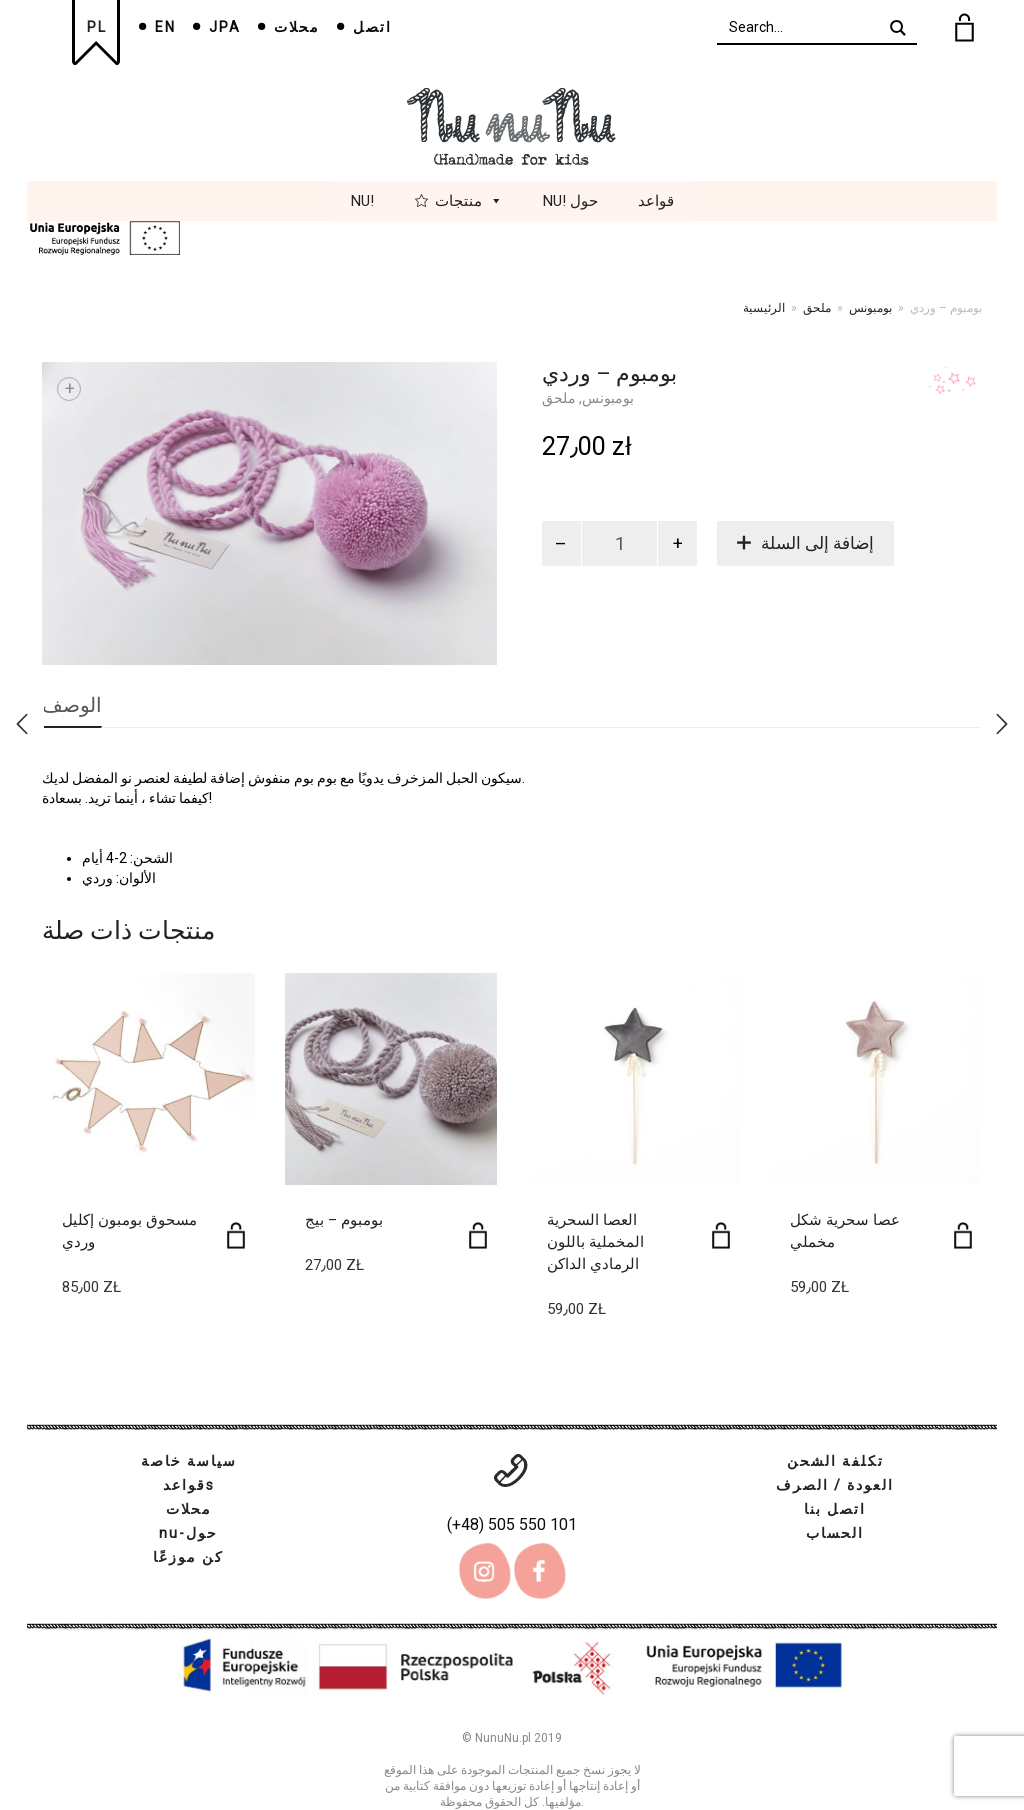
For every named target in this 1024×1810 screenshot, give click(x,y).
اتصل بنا (835, 1509)
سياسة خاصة (189, 1461)
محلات (297, 27)
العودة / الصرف (835, 1485)
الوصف (72, 705)
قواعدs (189, 1485)
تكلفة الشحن (835, 1461)
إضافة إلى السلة (817, 543)
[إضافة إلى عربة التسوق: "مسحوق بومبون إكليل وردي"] (236, 1235)
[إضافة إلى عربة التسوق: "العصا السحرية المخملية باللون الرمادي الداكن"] (721, 1235)
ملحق (817, 308)
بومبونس (870, 308)
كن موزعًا (188, 1557)
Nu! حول (570, 201)
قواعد (656, 201)
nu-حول (188, 1533)
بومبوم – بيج (344, 1220)
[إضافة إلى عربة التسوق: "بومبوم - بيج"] (478, 1235)
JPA (225, 27)
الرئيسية (764, 308)
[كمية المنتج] (620, 543)
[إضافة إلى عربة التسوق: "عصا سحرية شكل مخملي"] (963, 1235)
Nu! (362, 201)
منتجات (469, 201)
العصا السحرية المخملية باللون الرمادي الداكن (595, 1242)
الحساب (835, 1533)
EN (165, 27)
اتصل (372, 27)
